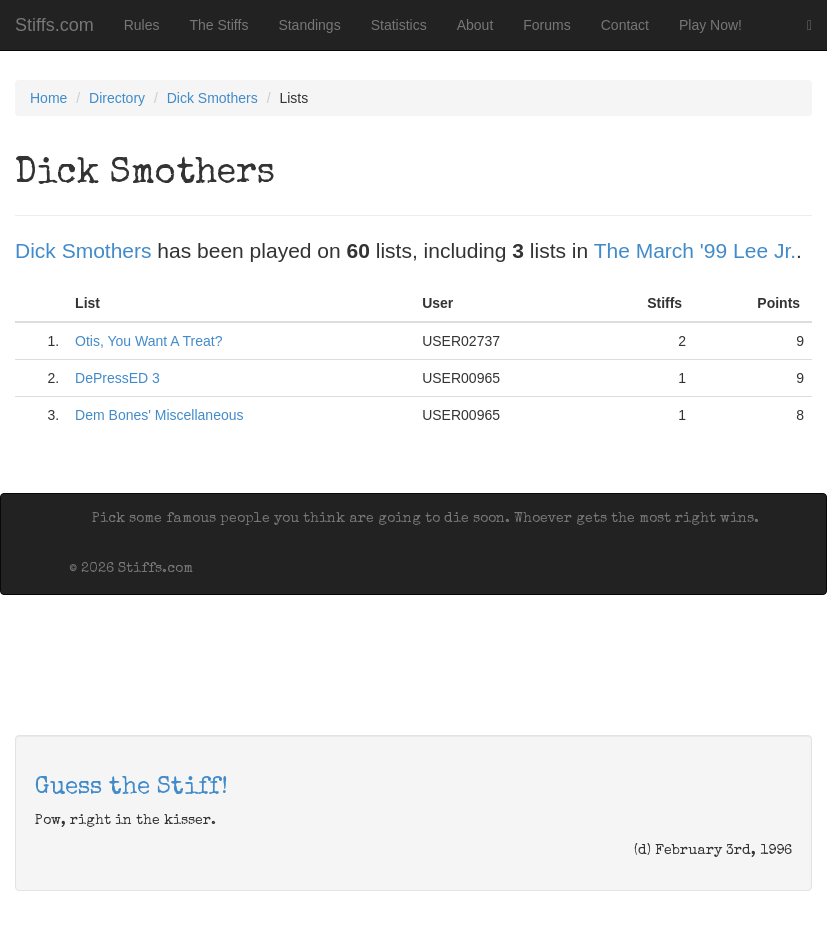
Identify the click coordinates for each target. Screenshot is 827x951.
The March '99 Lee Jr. (695, 250)
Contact (625, 25)
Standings (309, 25)
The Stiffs (219, 25)
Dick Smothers (212, 98)
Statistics (399, 25)
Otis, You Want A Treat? (148, 341)
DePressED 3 (117, 378)
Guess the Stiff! (131, 788)
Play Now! (710, 25)
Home (48, 98)
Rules (142, 25)
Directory (117, 98)
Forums (546, 25)
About (475, 25)
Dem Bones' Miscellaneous (159, 415)
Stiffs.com (54, 25)
